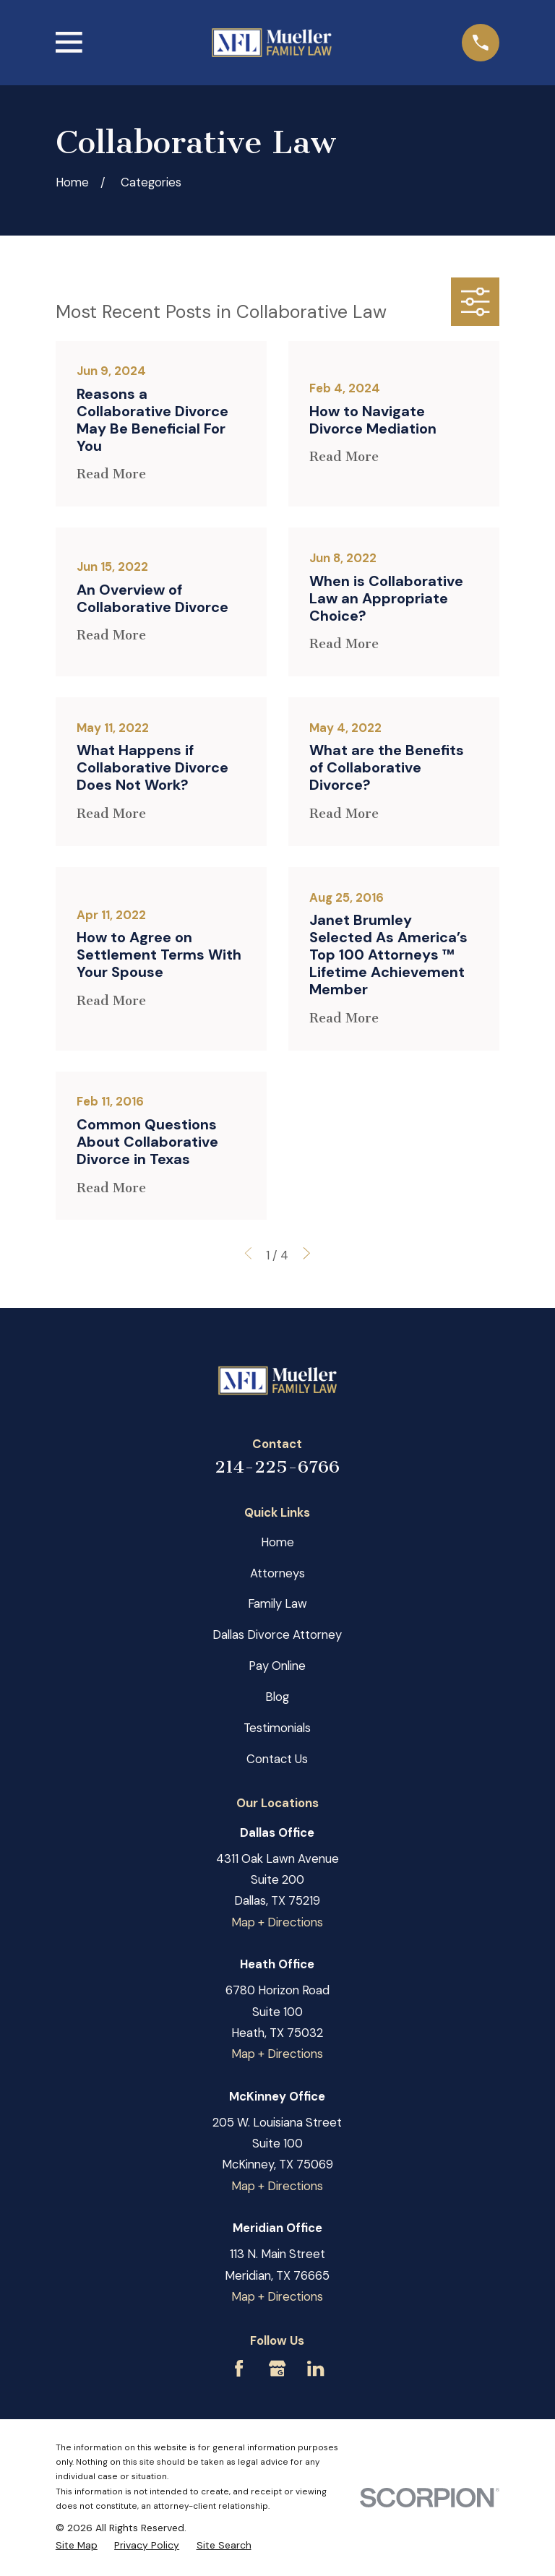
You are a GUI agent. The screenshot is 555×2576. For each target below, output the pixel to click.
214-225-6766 (277, 1467)
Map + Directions (277, 1922)
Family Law (277, 1603)
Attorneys (277, 1573)
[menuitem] (77, 2545)
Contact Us (277, 1759)
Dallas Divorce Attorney (277, 1634)
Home (277, 1542)
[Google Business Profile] (277, 2368)
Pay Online (277, 1665)
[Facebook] (239, 2368)
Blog (277, 1697)
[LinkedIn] (315, 2368)
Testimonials (277, 1728)
